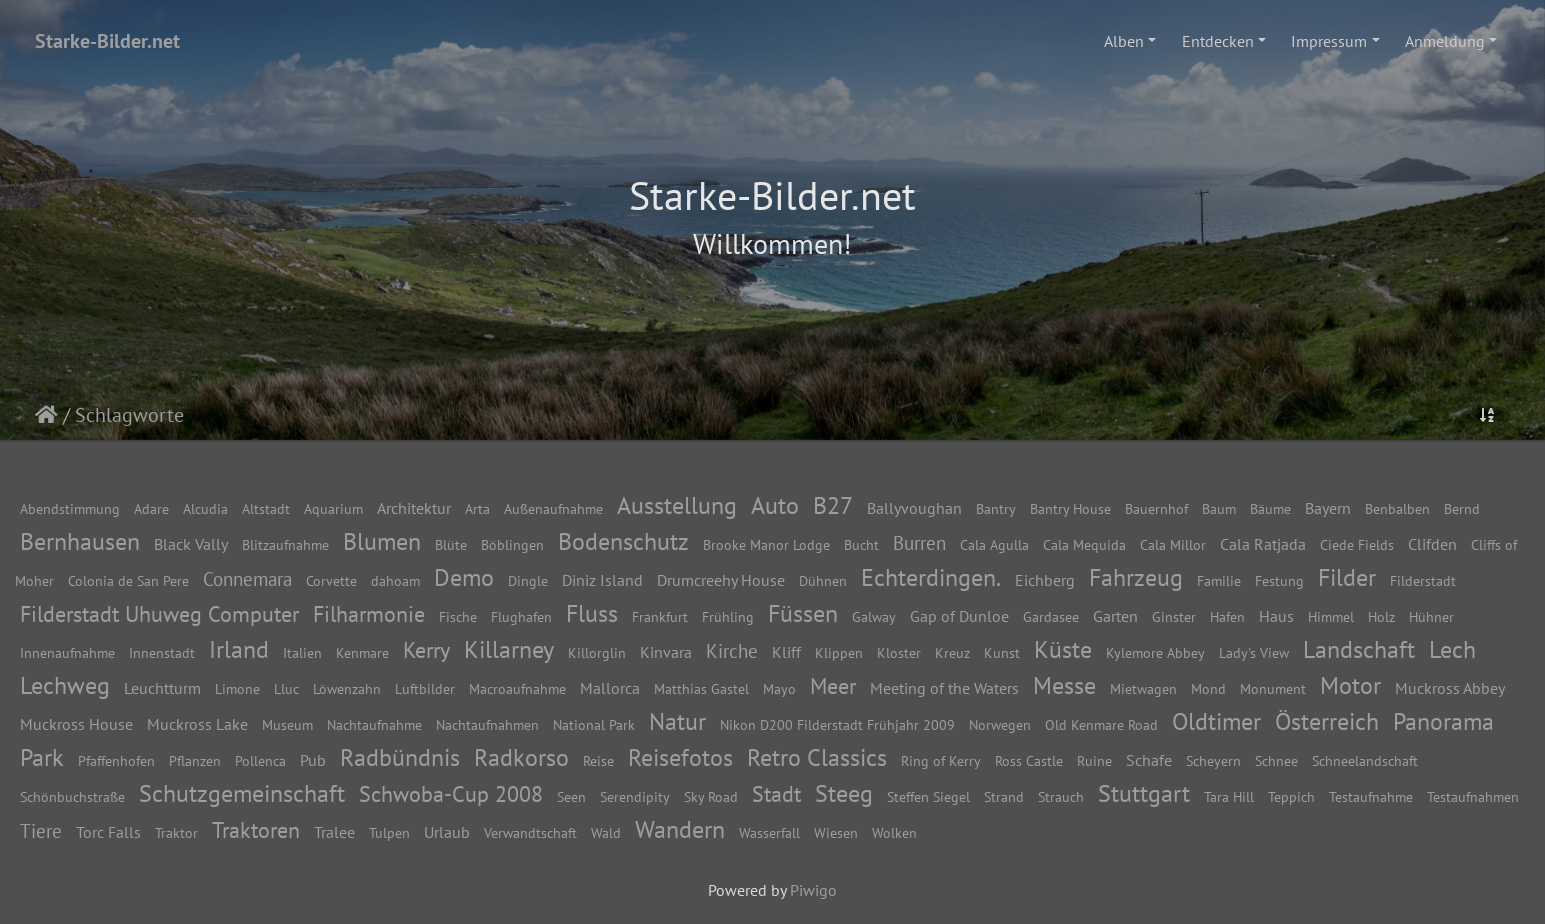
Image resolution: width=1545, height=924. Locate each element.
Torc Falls (108, 832)
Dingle (528, 580)
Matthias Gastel (701, 688)
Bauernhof (1156, 508)
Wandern (680, 829)
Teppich (1291, 796)
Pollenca (260, 760)
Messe (1064, 685)
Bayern (1328, 508)
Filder (1347, 577)
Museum (287, 724)
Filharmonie (369, 613)
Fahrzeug (1136, 577)
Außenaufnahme (553, 508)
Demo (464, 577)
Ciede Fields (1357, 544)
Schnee (1276, 760)
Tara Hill (1229, 796)
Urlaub (447, 832)
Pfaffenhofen (116, 760)
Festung (1279, 580)
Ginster (1174, 616)
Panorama (1443, 721)
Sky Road (711, 796)
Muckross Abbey (1450, 688)
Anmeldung (1445, 41)
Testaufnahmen (1473, 796)
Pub (313, 760)
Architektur (414, 508)
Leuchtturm (162, 688)
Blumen (382, 541)
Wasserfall (769, 832)
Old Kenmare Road (1101, 724)
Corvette (331, 580)
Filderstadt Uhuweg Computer (159, 613)
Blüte (451, 544)
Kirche (732, 650)
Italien (302, 652)
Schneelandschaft (1365, 760)
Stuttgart (1144, 793)
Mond (1208, 688)
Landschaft (1359, 649)
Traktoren (256, 829)
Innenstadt (162, 652)
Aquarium (333, 508)
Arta (477, 508)
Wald (606, 832)
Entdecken (1218, 41)
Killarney (509, 649)
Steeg (844, 793)
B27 (833, 505)
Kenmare (362, 652)
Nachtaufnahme (374, 724)
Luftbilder (425, 688)
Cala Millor (1173, 544)
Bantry (996, 508)
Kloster (899, 652)
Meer (833, 685)
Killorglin (597, 652)
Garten (1115, 616)
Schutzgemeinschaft (242, 793)
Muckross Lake (197, 724)
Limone (237, 688)
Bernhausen (80, 541)
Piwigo (813, 890)
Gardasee (1051, 616)
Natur (677, 721)
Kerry (426, 649)
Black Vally (191, 544)
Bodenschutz (623, 541)
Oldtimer (1216, 721)
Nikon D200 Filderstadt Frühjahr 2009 (837, 724)
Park (42, 757)
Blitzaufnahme (285, 544)
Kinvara (666, 652)
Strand (1004, 796)
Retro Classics (817, 757)
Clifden (1432, 544)
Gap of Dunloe (959, 616)
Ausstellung (677, 505)
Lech (1452, 649)
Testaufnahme (1371, 796)
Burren (919, 542)
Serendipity (635, 796)
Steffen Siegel (928, 796)
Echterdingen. (931, 577)
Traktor (176, 832)
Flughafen (521, 616)
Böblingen (512, 544)
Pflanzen (195, 760)
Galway (874, 616)
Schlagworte (129, 415)
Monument (1273, 688)
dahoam (395, 580)
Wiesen (836, 832)
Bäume (1270, 508)
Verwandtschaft (530, 832)
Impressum (1329, 41)
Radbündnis (400, 757)
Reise (598, 760)
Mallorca (610, 688)
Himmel (1331, 616)
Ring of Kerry (941, 760)
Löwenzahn (347, 688)
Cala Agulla (994, 544)
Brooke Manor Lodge (766, 544)
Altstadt (266, 508)
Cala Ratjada (1263, 544)
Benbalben (1397, 508)
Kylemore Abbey (1155, 652)
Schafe (1149, 760)
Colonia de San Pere (128, 580)
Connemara (247, 578)
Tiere (41, 830)
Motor (1350, 685)
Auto (775, 505)
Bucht (861, 544)
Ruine (1094, 760)
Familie (1219, 580)
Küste (1063, 649)
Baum (1219, 508)
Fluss (592, 613)
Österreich (1327, 721)
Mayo (779, 688)
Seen (571, 796)
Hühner (1431, 616)
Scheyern (1213, 760)
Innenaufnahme (67, 652)
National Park (594, 724)
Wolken (894, 832)
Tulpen (389, 832)
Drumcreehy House (721, 580)
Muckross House (76, 724)
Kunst (1002, 652)
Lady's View (1254, 652)
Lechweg (65, 685)
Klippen (839, 652)
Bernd (1462, 508)
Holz (1381, 616)
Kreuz (952, 652)
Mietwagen (1143, 688)
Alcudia (205, 508)
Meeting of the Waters (944, 688)
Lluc (286, 688)
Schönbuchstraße (72, 796)
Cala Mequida (1084, 544)
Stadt (776, 793)
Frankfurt (660, 616)
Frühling (728, 616)
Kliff (786, 652)
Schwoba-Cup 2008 (451, 793)
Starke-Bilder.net (107, 41)
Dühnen (823, 580)
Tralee (334, 832)
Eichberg (1045, 580)
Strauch (1061, 796)
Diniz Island (602, 580)
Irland (239, 649)
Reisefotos (680, 757)
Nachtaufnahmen (487, 724)
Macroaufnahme (517, 688)
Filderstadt (1423, 580)
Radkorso (521, 757)
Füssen (803, 613)
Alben (1124, 41)
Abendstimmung (70, 508)
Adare (151, 508)
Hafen (1227, 616)
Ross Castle (1029, 760)
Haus (1276, 616)
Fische (458, 616)
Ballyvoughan (914, 508)
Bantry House (1070, 508)
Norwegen (1000, 724)
